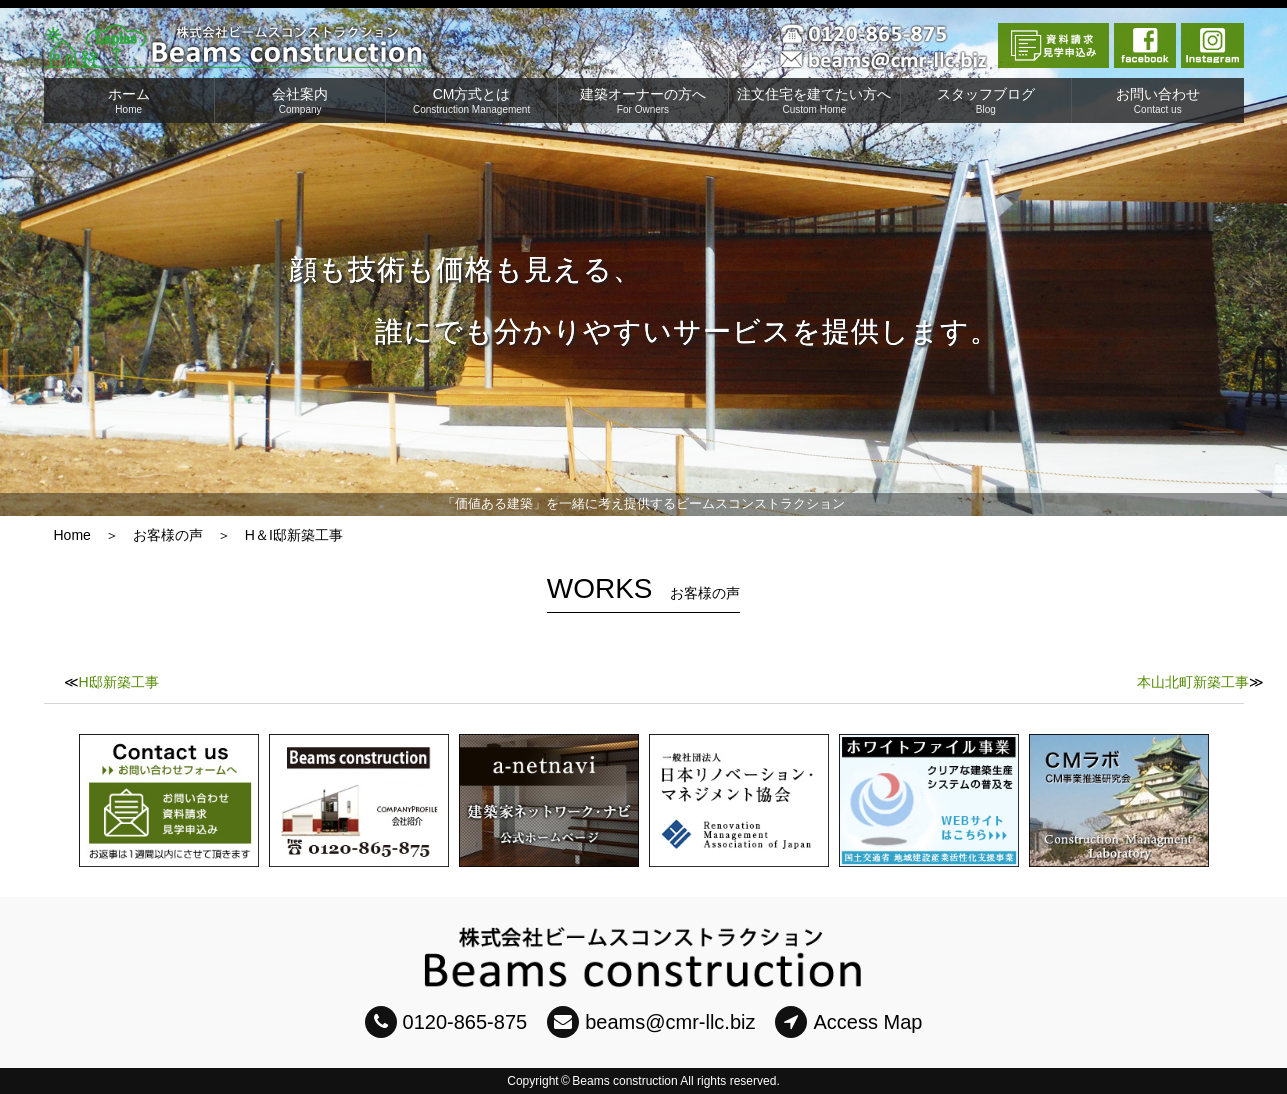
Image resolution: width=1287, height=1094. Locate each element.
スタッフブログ (986, 100)
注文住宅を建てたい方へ (814, 100)
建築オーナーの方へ (643, 100)
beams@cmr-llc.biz (651, 1022)
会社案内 (300, 100)
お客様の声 (168, 535)
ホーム (129, 100)
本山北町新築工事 (1193, 682)
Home (72, 535)
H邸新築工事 (119, 682)
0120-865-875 (446, 1022)
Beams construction (624, 1081)
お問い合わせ (1157, 100)
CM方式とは (471, 100)
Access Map (848, 1022)
